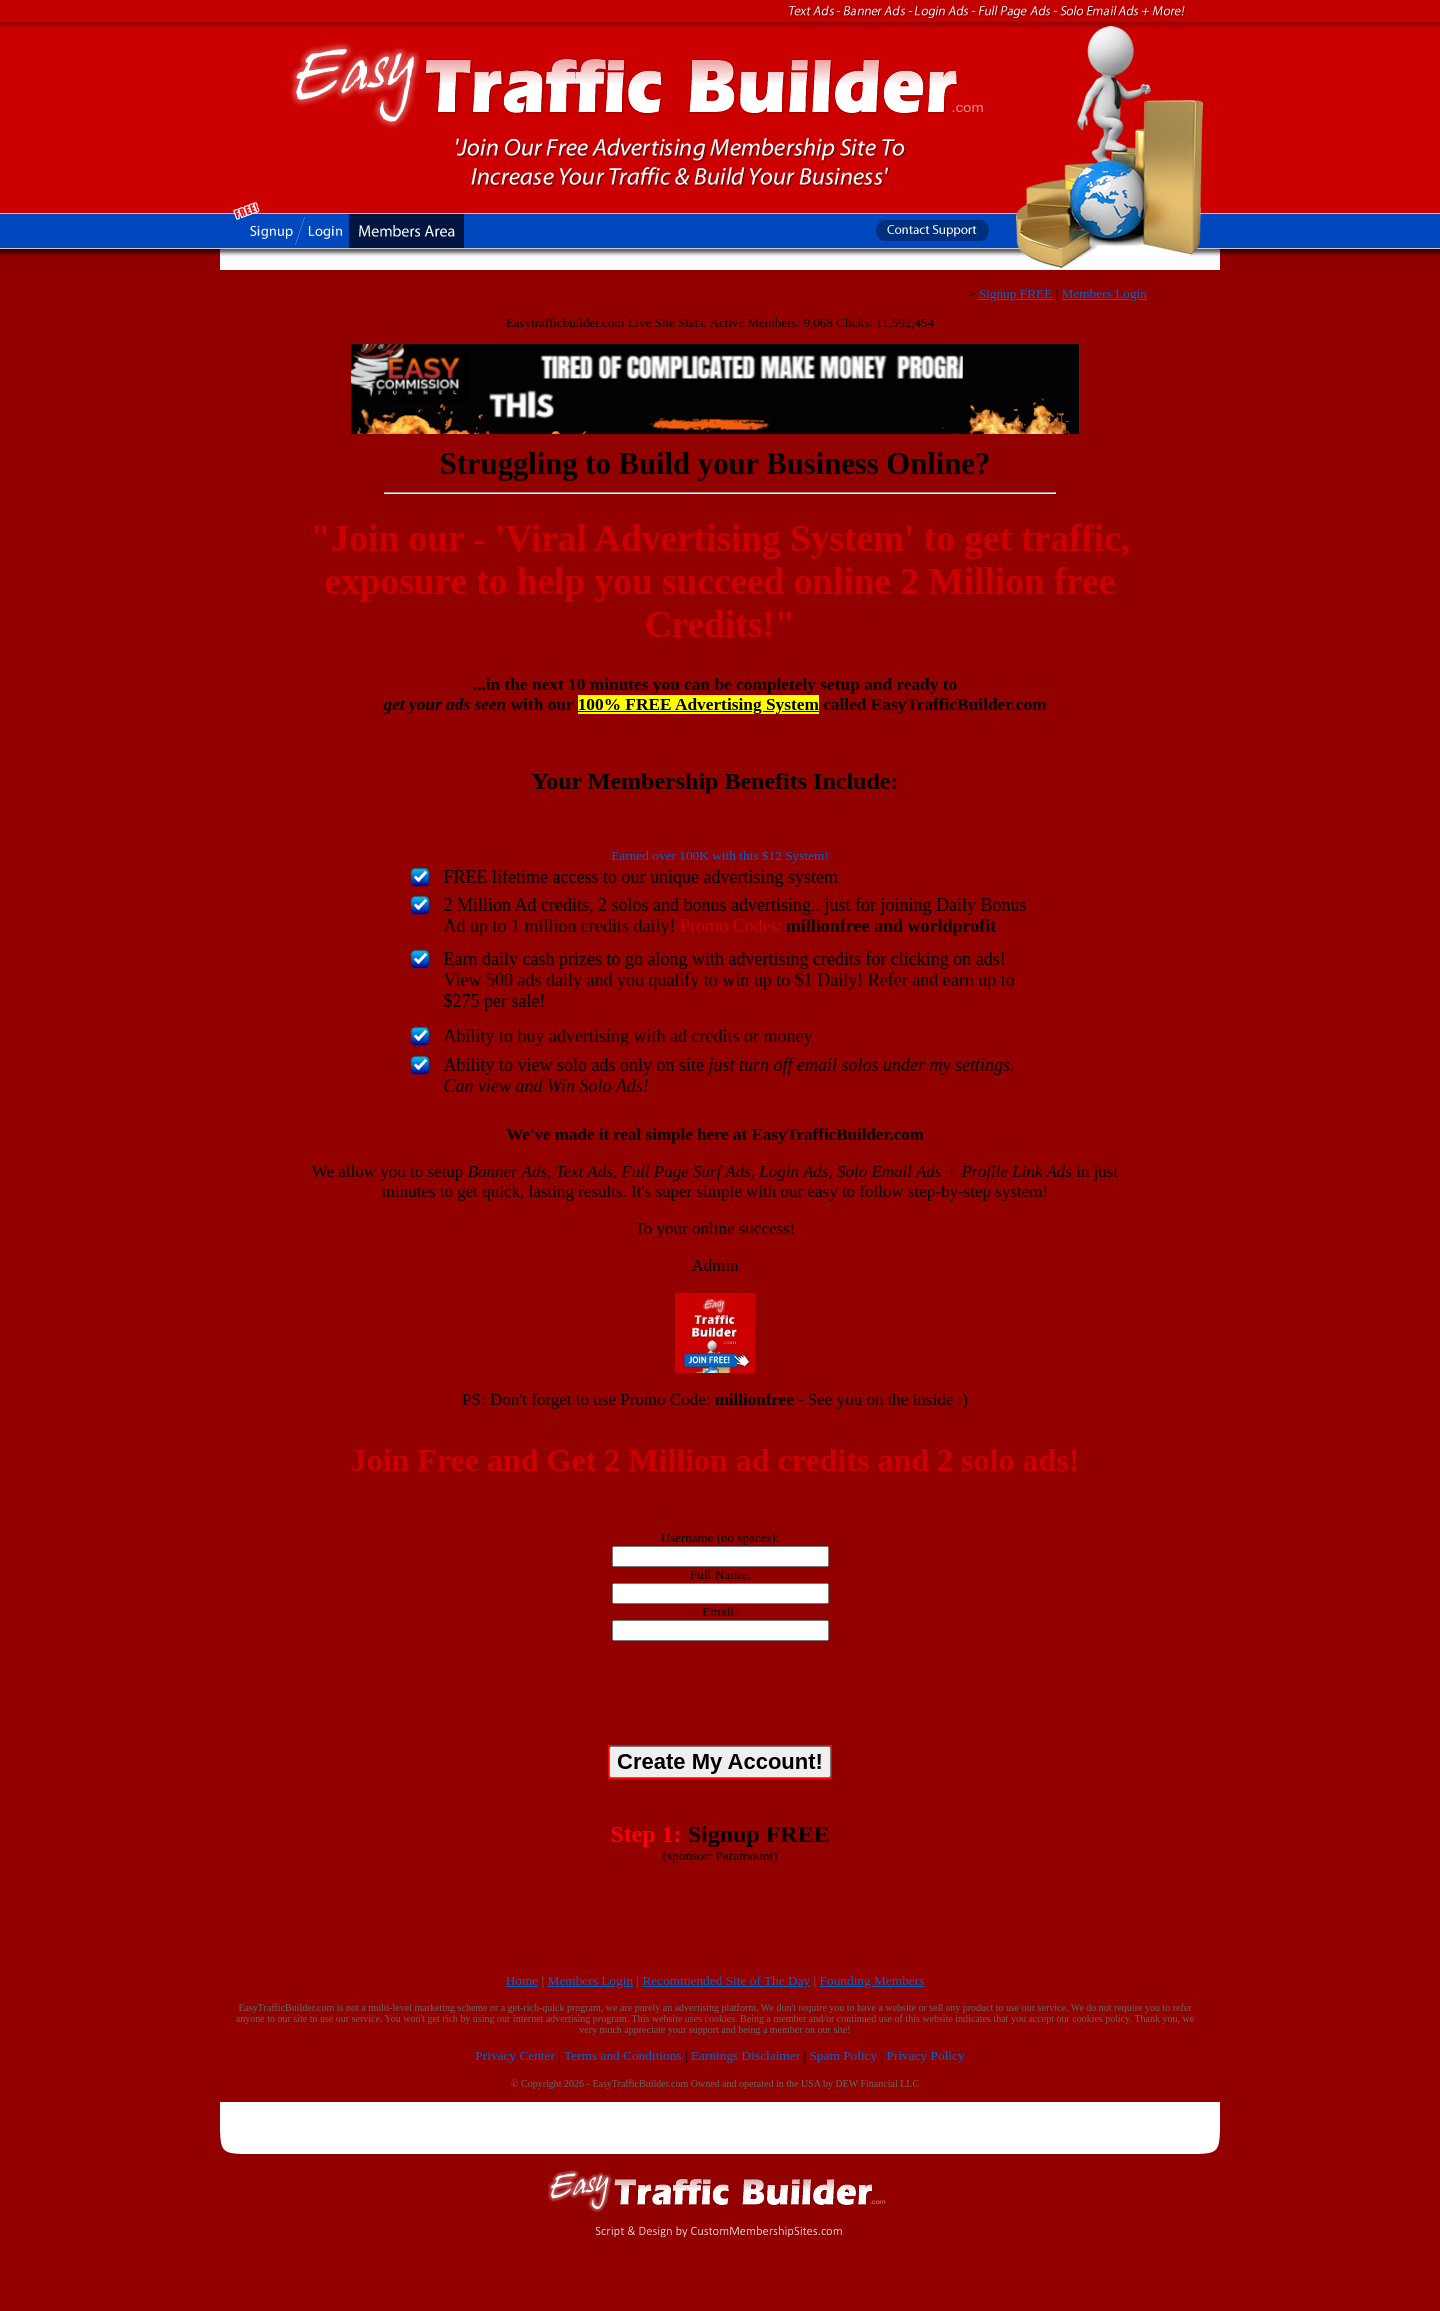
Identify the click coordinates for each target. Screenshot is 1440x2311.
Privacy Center (515, 2055)
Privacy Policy (926, 2055)
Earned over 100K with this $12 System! (720, 855)
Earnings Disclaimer (745, 2055)
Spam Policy (843, 2055)
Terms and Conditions (623, 2055)
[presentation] (720, 1696)
